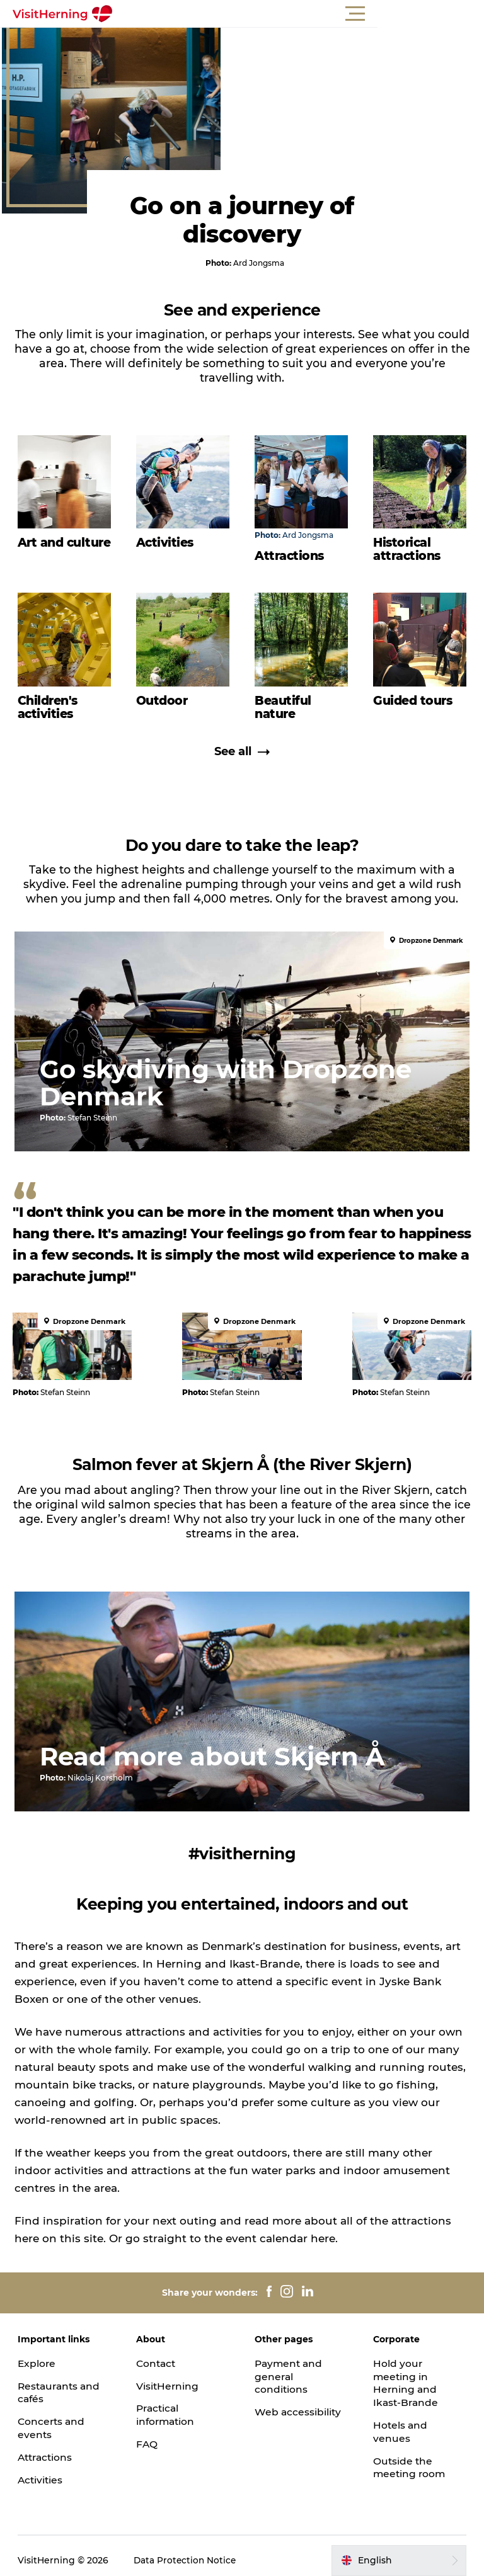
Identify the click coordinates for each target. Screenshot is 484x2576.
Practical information (167, 2406)
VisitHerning (168, 2377)
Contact (157, 2354)
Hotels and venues (400, 2422)
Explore (38, 2354)
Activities (42, 2470)
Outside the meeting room (409, 2458)
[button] (298, 13)
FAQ (147, 2435)
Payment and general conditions (290, 2367)
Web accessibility (298, 2403)
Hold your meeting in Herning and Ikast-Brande (406, 2373)
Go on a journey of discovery (241, 224)
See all (242, 757)
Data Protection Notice (187, 2551)
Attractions (48, 2448)
